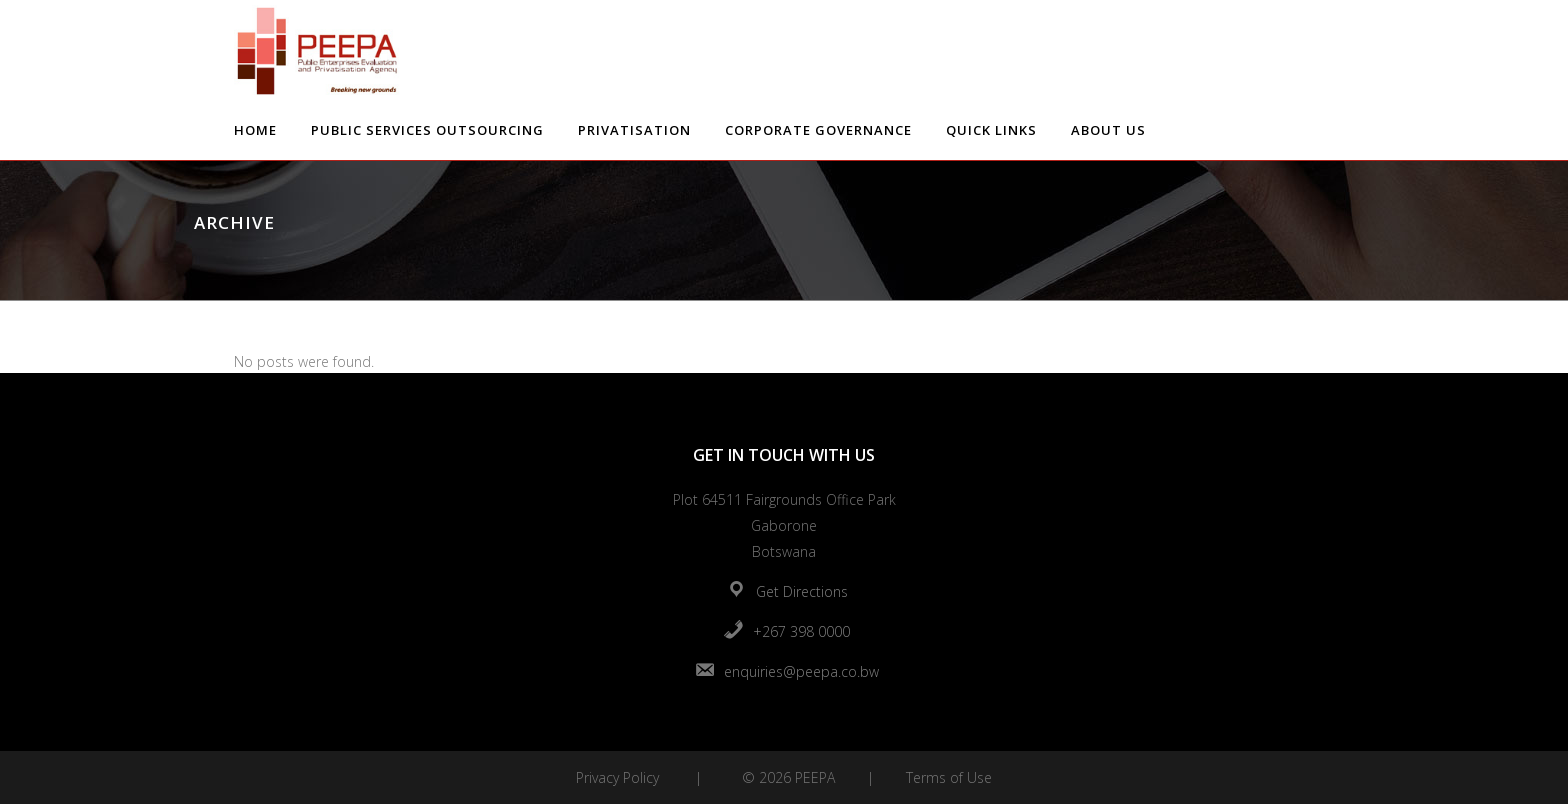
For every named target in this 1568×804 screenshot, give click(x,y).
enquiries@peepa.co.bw (801, 671)
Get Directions (802, 591)
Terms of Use (949, 777)
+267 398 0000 (801, 631)
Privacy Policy (617, 777)
